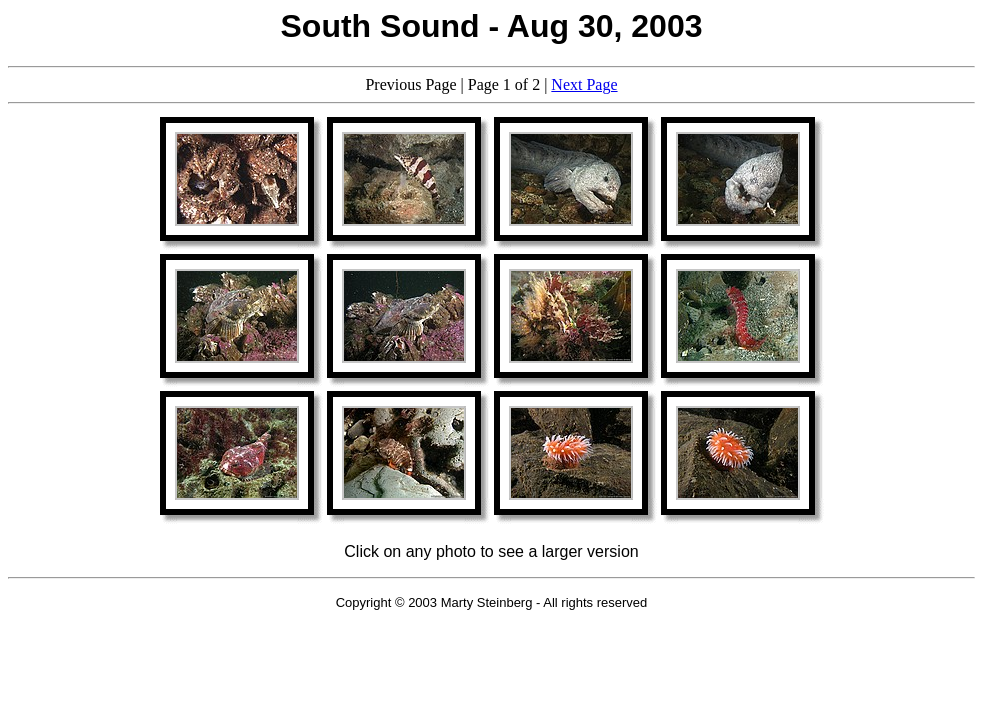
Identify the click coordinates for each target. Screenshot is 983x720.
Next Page (584, 84)
